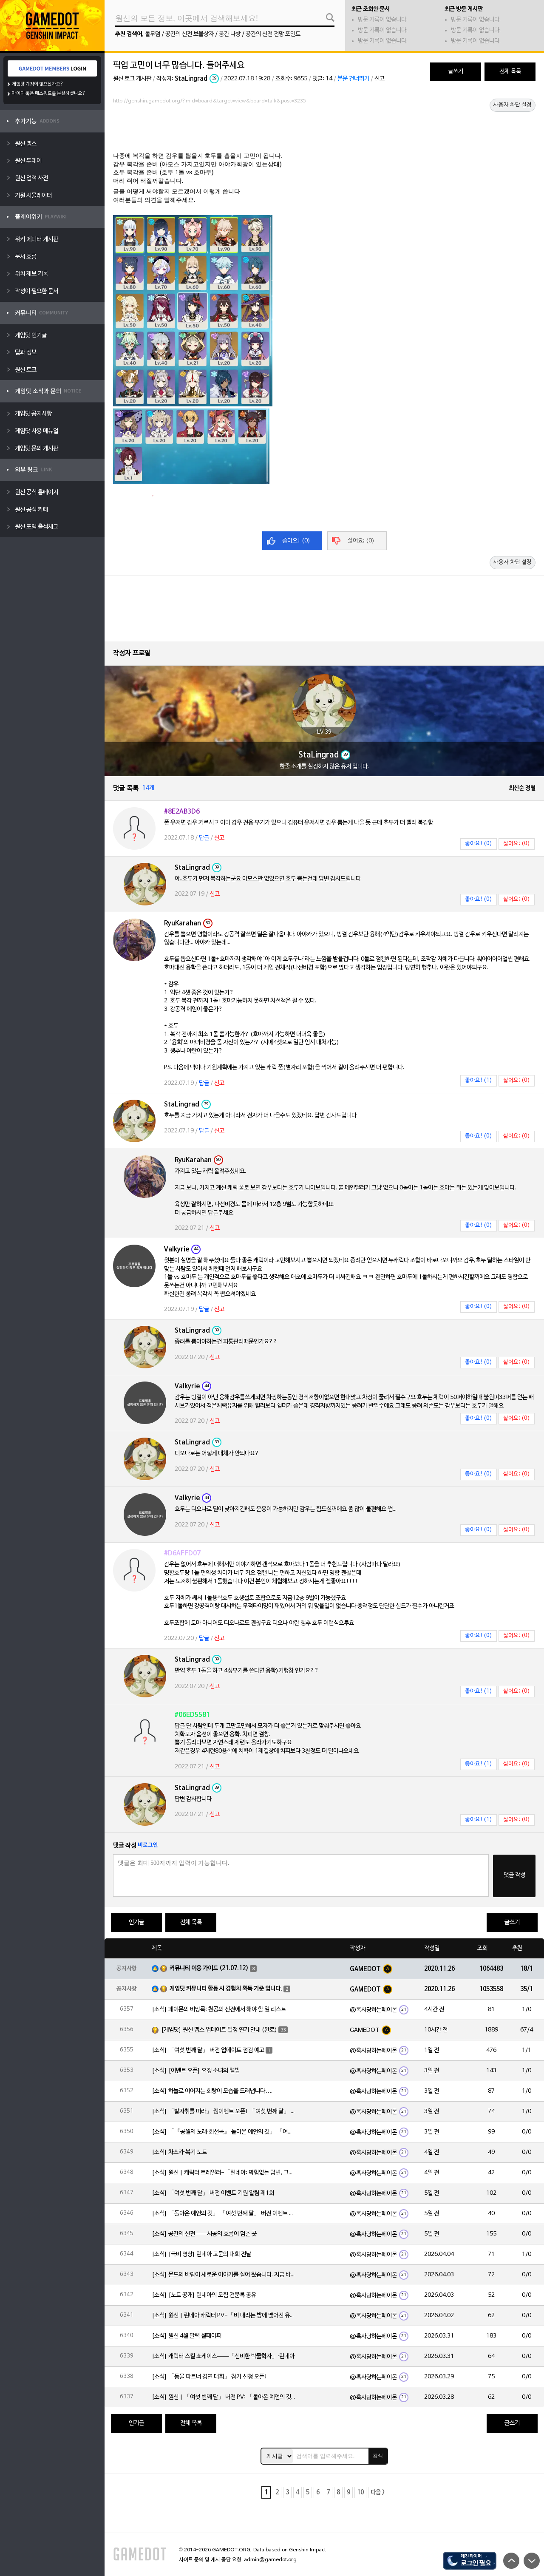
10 (360, 2492)
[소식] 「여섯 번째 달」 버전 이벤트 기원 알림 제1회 (213, 2193)
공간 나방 (230, 34)
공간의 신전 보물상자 (189, 34)
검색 (378, 2456)
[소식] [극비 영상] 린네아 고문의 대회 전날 (201, 2254)
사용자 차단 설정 (512, 105)
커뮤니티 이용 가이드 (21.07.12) (209, 1968)
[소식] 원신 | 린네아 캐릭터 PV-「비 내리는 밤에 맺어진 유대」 (224, 2315)
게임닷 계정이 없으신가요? (37, 84)
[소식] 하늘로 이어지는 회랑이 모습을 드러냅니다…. (212, 2091)
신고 (379, 79)
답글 (204, 838)
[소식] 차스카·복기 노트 (179, 2152)
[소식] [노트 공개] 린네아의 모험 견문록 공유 (204, 2295)
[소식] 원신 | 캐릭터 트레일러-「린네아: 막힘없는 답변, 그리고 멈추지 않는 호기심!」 (224, 2173)
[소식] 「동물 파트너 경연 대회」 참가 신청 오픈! (209, 2377)
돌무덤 (152, 34)
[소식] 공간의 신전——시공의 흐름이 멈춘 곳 (204, 2234)
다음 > (378, 2492)
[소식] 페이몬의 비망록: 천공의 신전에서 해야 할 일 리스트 (219, 2009)
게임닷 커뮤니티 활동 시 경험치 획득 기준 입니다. (226, 1989)
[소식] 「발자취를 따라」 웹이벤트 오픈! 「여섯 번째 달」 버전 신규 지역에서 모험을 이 (224, 2111)
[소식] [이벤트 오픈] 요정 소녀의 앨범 (196, 2071)
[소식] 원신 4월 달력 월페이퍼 (186, 2336)
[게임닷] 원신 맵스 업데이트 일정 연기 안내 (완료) (219, 2030)
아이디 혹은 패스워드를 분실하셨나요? (48, 93)
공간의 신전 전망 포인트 (273, 34)
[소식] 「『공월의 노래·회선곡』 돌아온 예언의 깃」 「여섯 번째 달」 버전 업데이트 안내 (224, 2132)
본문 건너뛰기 (353, 79)
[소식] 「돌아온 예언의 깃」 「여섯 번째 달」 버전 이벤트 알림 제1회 (224, 2213)
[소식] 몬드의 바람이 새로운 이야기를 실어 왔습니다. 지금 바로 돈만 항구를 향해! (224, 2275)
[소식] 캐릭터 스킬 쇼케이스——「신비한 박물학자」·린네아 (223, 2356)
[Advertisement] (324, 130)
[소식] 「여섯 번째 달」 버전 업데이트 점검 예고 (208, 2050)
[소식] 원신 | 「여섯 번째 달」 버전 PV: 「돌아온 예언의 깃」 (224, 2397)
